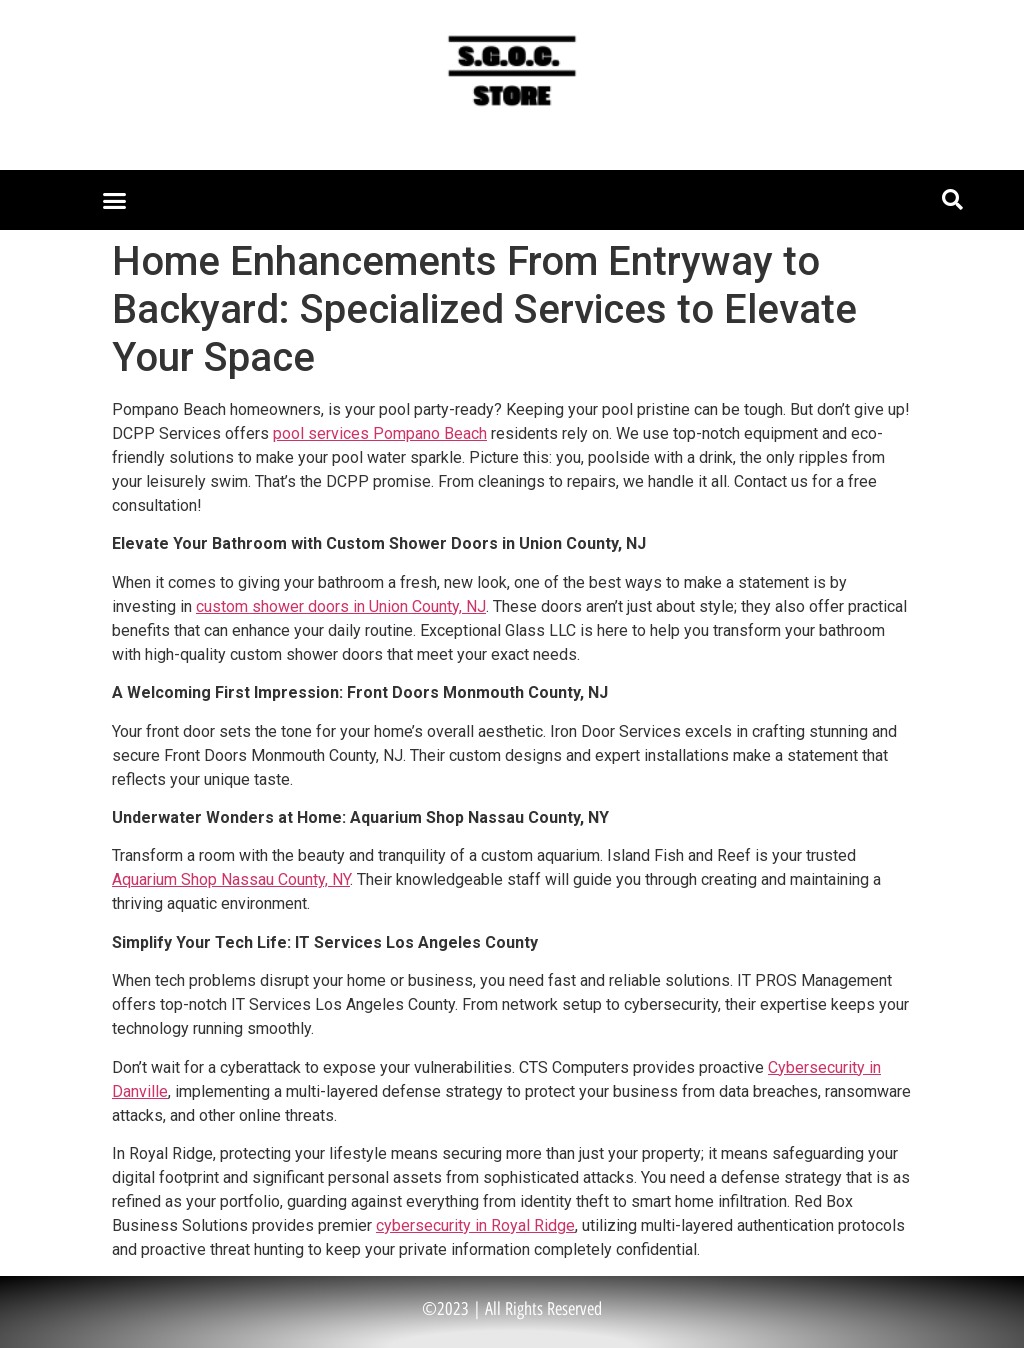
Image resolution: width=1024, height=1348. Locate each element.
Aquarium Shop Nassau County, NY (231, 879)
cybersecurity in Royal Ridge (475, 1225)
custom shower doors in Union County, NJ (341, 606)
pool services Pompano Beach (380, 433)
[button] (115, 200)
